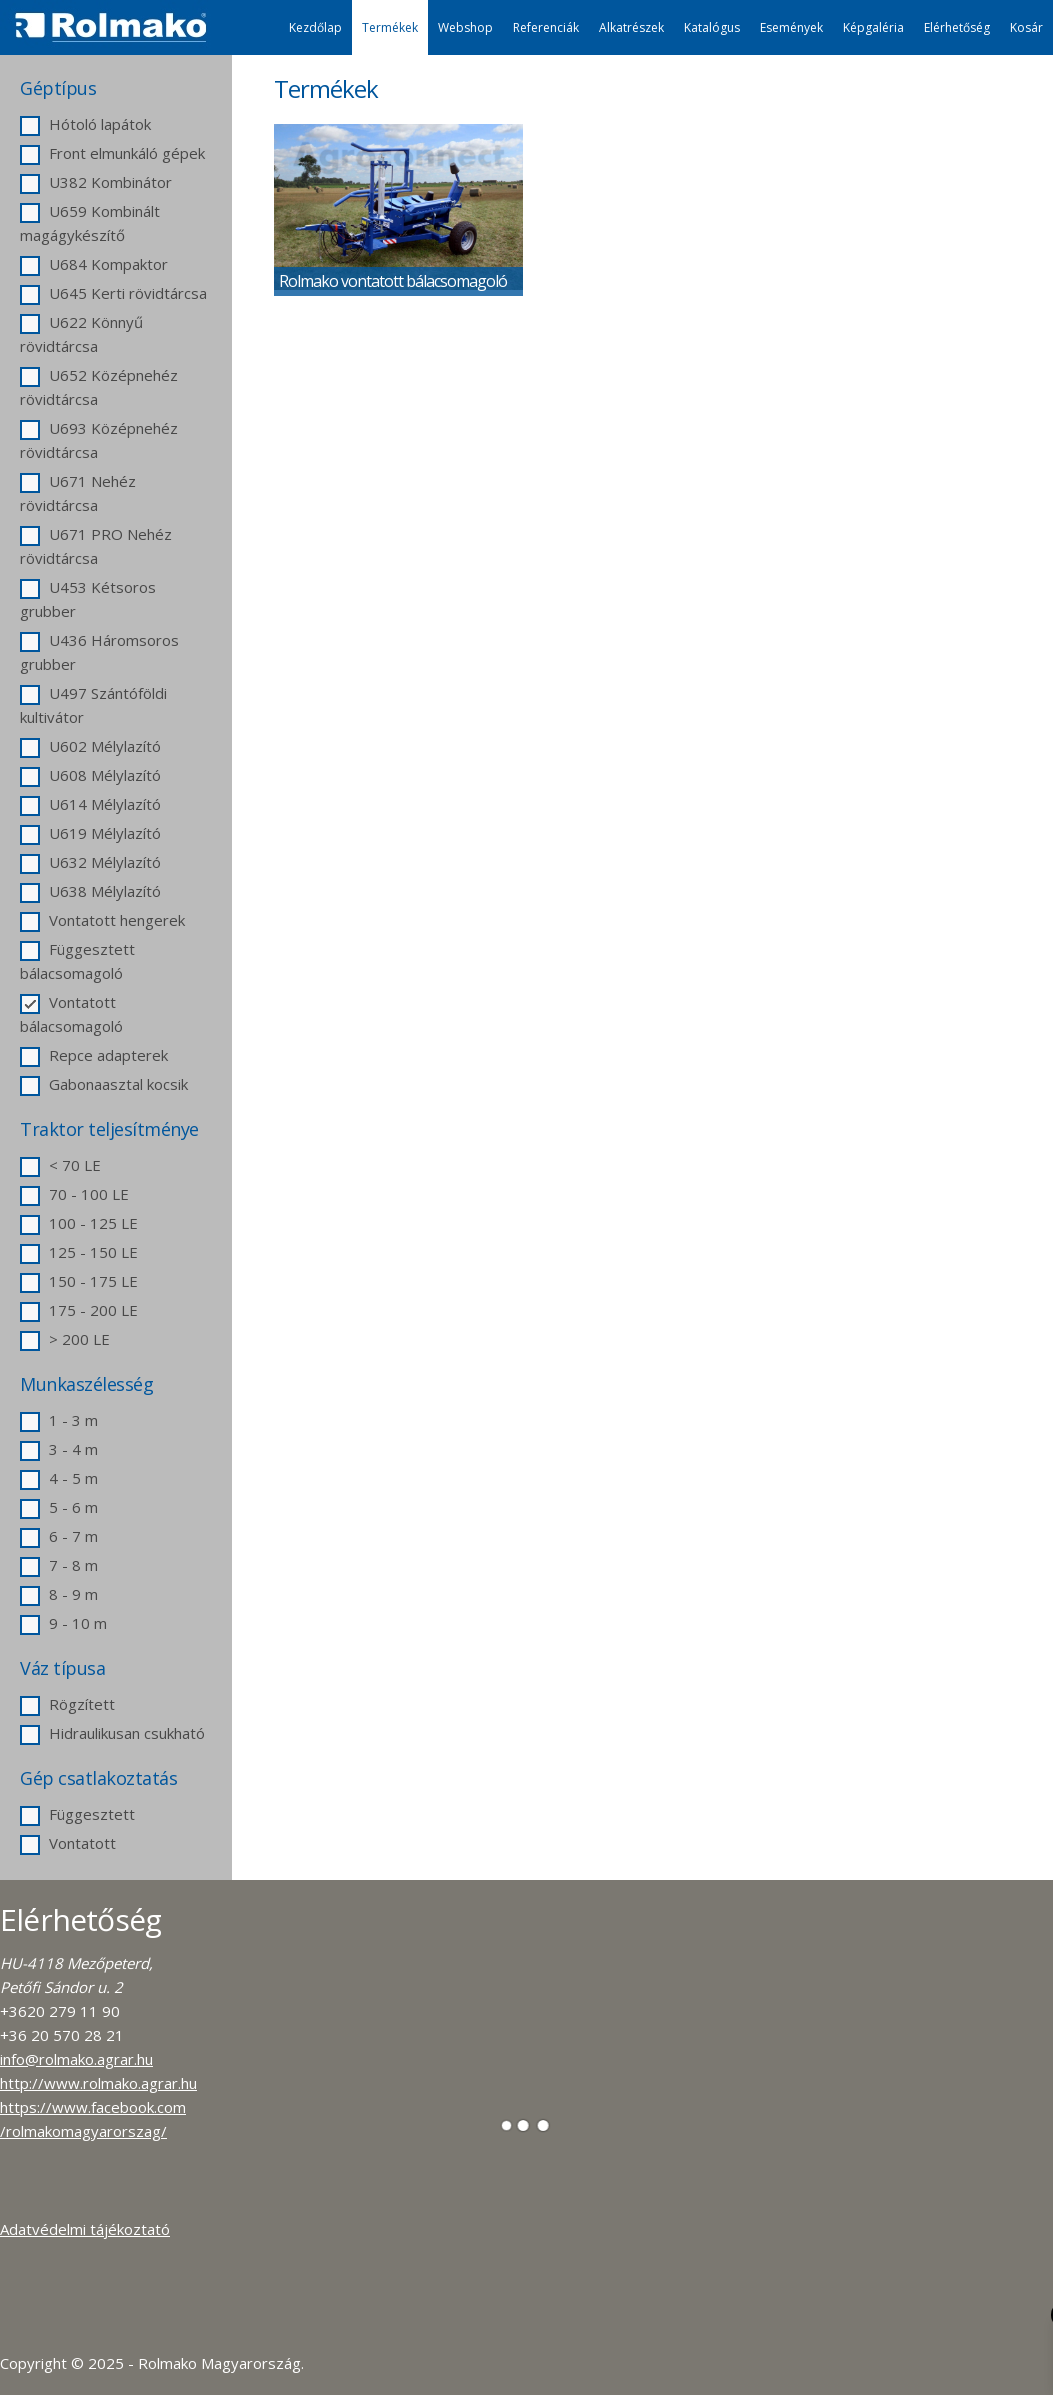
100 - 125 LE (79, 1223)
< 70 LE (60, 1165)
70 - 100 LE (74, 1194)
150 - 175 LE (79, 1281)
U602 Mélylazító (90, 746)
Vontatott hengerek (102, 920)
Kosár (1026, 27)
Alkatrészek (631, 27)
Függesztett (77, 1814)
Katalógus (712, 27)
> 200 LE (65, 1339)
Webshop (465, 27)
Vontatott (68, 1843)
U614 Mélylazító (90, 804)
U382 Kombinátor (96, 182)
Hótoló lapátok (85, 124)
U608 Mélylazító (90, 775)
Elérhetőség (957, 27)
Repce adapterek (94, 1055)
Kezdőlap (315, 27)
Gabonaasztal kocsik (104, 1084)
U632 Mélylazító (90, 862)
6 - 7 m (59, 1536)
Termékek (390, 27)
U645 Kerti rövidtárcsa (113, 293)
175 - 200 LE (79, 1310)
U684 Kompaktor (94, 264)
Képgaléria (873, 27)
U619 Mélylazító (90, 833)
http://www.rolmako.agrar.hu (98, 2083)
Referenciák (546, 27)
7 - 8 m (59, 1565)
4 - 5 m (59, 1478)
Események (791, 27)
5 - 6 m (59, 1507)
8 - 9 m (59, 1594)
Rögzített (67, 1704)
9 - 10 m (63, 1623)
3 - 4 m (59, 1449)
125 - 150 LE (79, 1252)
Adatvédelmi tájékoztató (85, 2229)
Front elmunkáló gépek (112, 153)
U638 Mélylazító (90, 891)
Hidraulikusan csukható (112, 1733)
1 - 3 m (59, 1420)
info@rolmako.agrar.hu (76, 2059)
